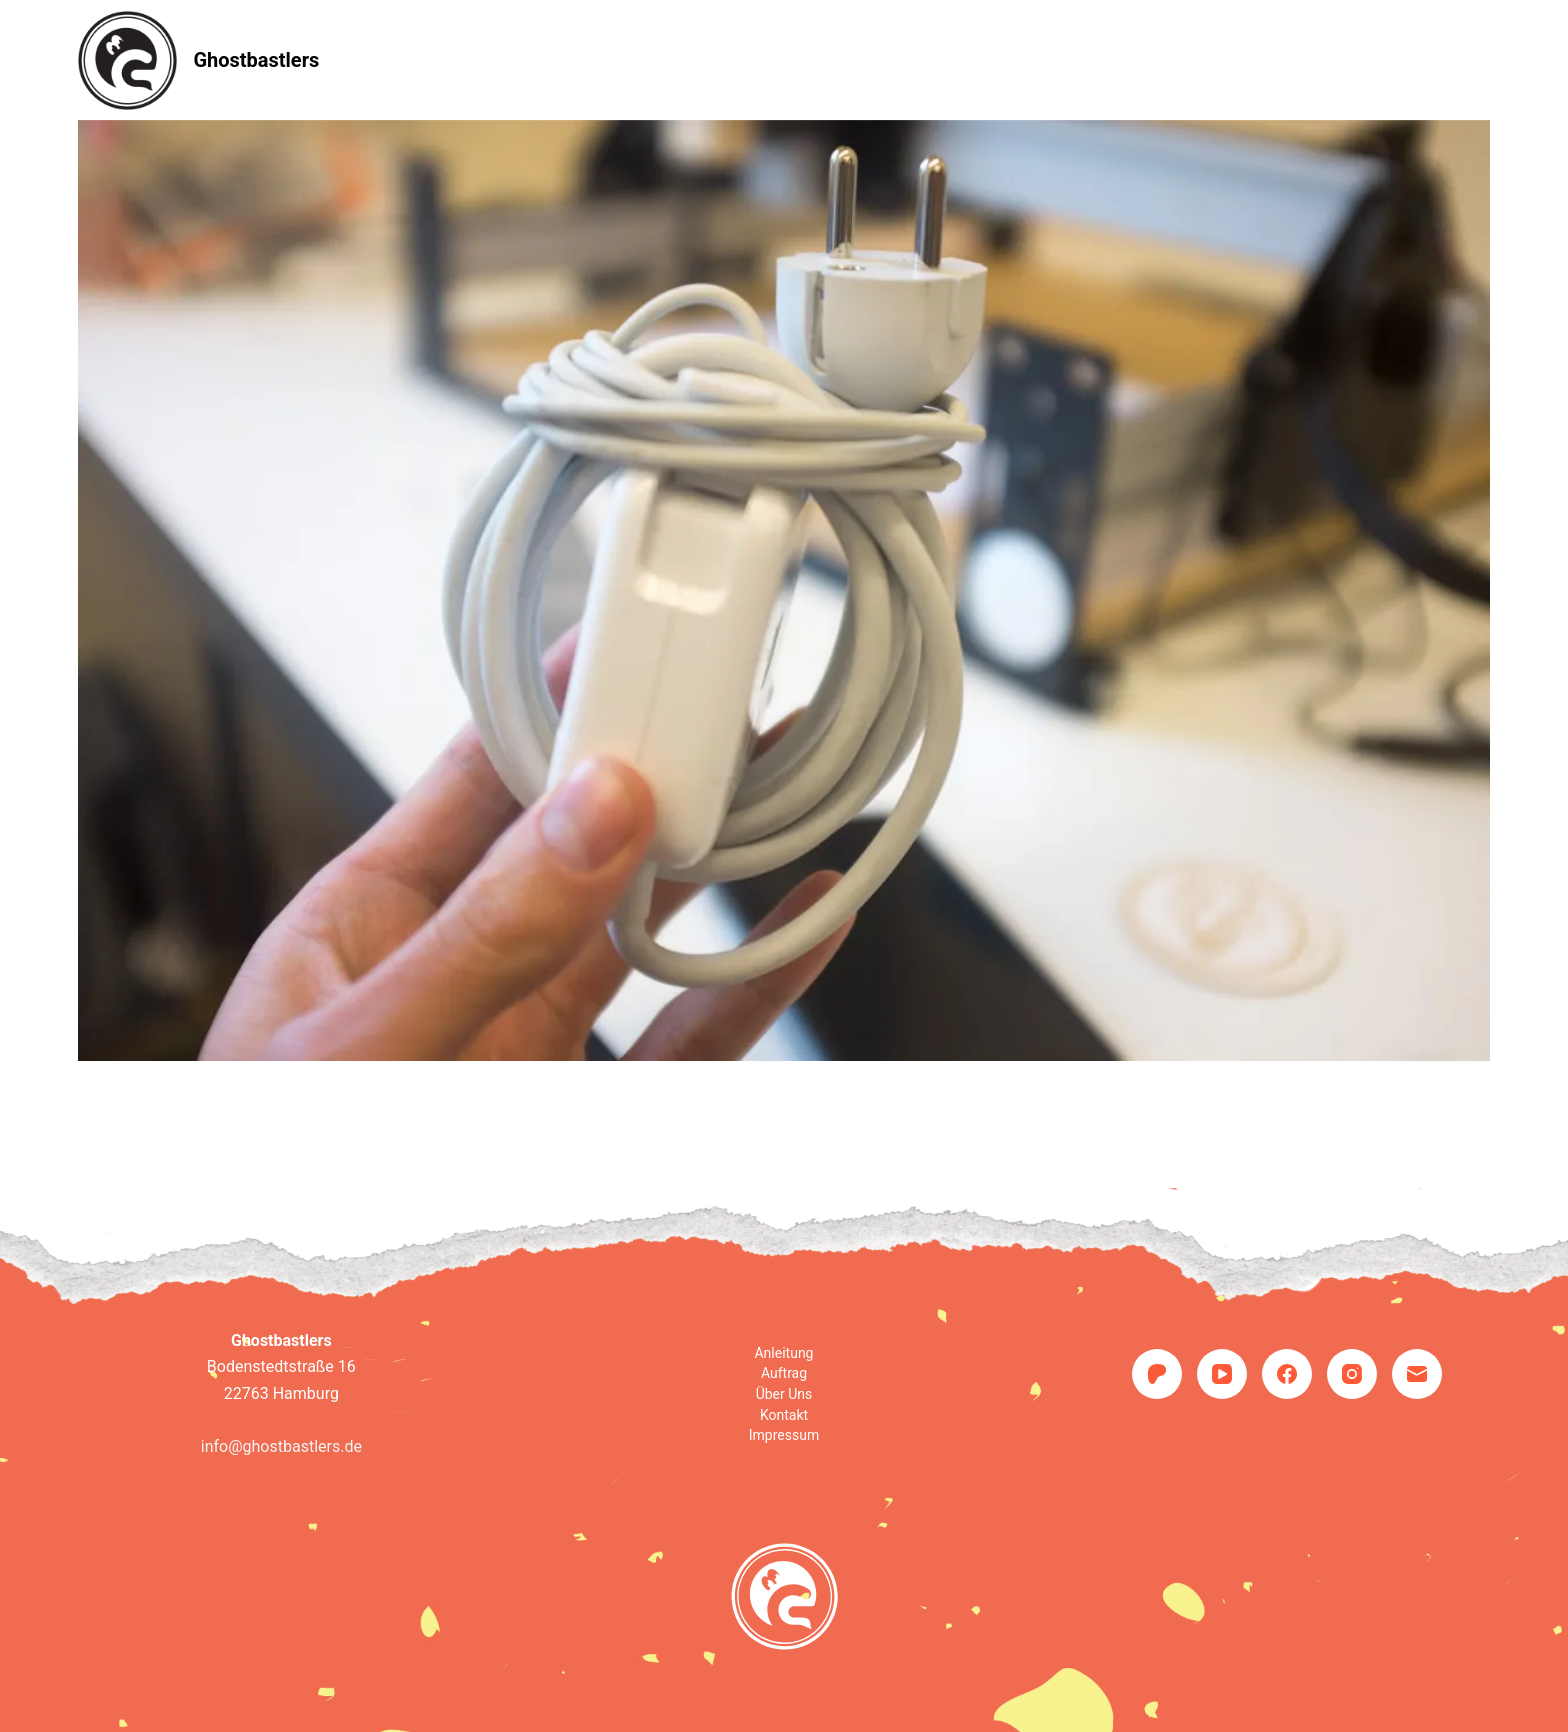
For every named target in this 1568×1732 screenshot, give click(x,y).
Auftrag (725, 59)
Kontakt (974, 59)
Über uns (850, 59)
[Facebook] (1287, 1374)
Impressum (784, 1435)
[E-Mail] (1417, 1374)
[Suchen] (1482, 60)
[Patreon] (1157, 1374)
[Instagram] (1352, 1374)
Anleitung (600, 59)
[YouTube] (1222, 1374)
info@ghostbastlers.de (281, 1446)
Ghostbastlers (256, 60)
